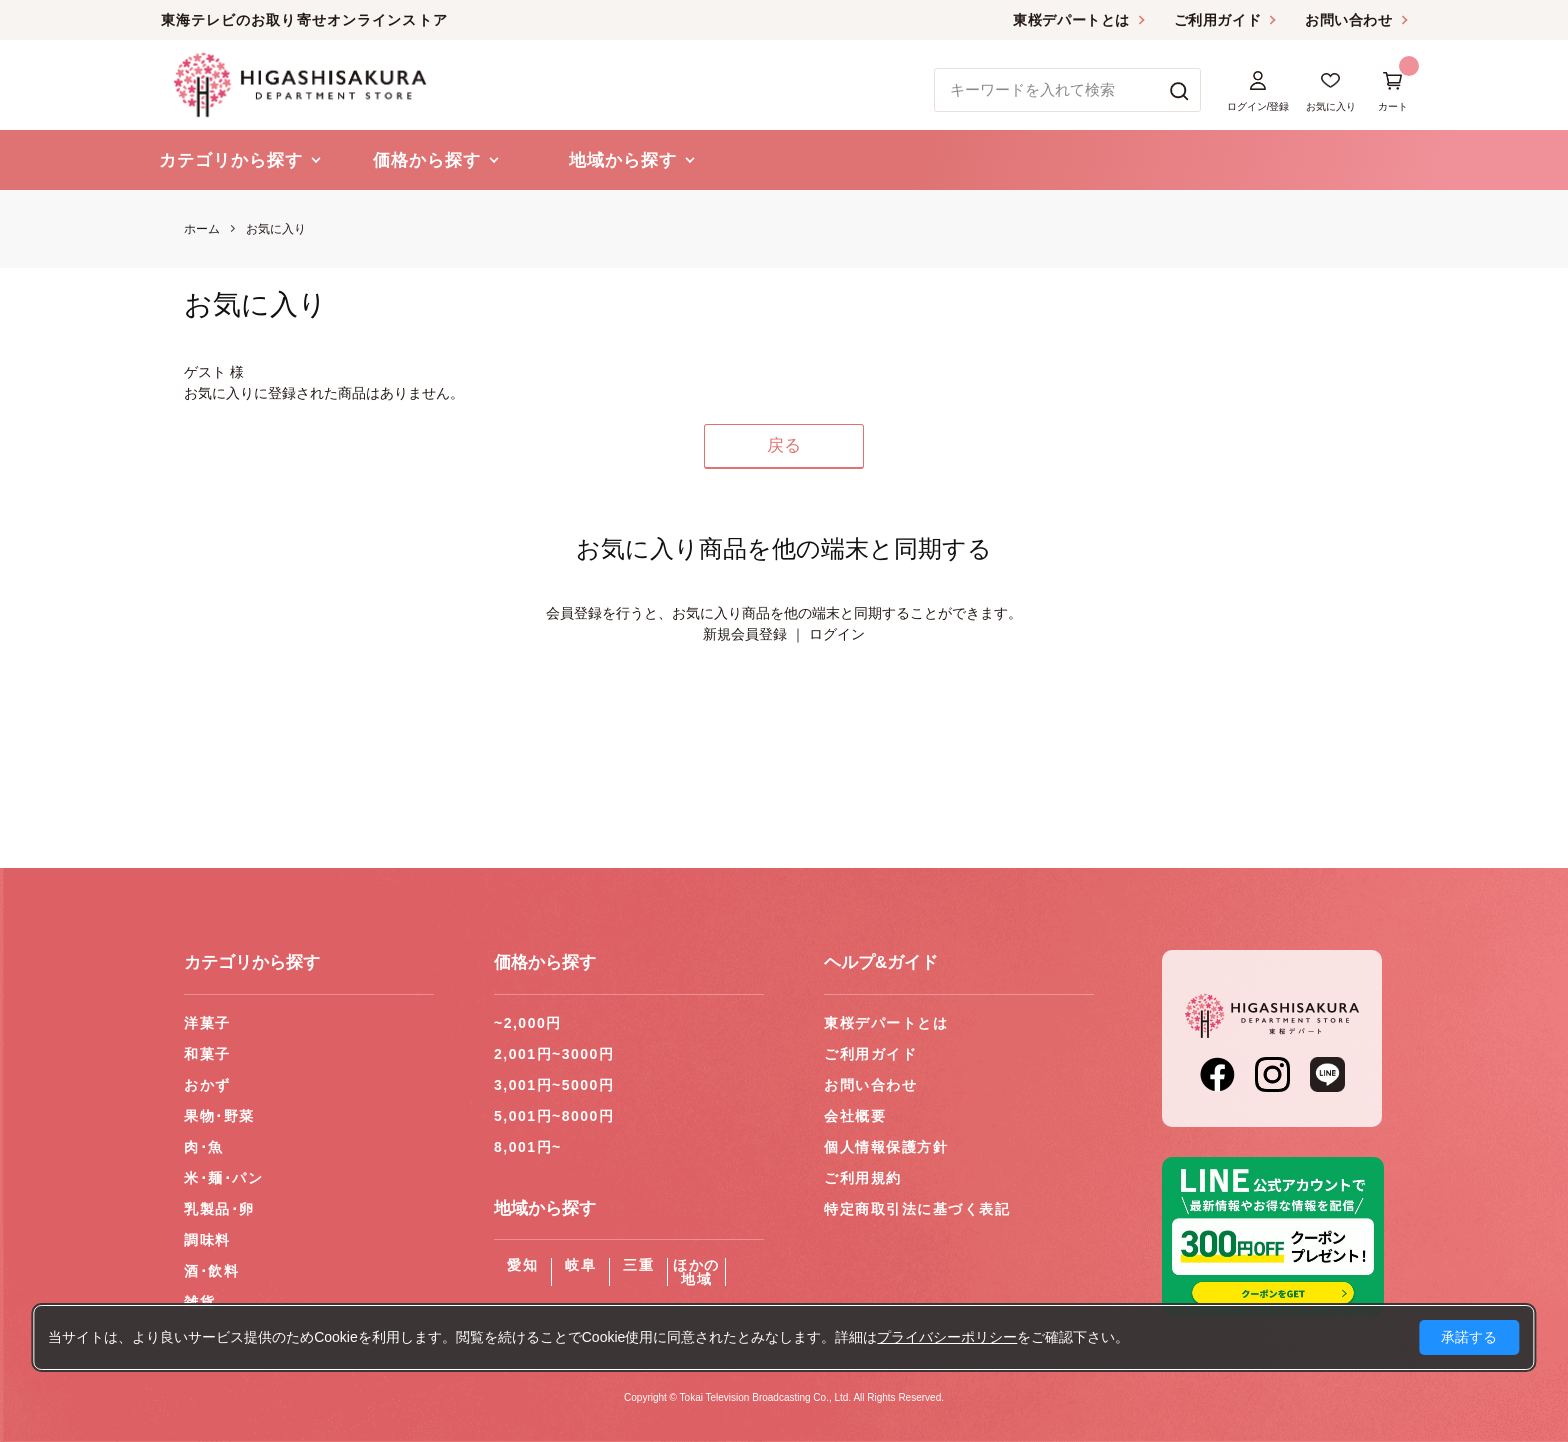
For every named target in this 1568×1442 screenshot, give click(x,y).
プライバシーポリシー (947, 1337)
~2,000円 (528, 1023)
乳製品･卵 (219, 1209)
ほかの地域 (696, 1272)
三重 (638, 1265)
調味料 (207, 1240)
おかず (207, 1085)
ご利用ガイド (1217, 20)
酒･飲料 (211, 1271)
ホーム (202, 229)
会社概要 (855, 1116)
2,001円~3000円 (554, 1054)
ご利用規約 (863, 1178)
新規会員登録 (745, 634)
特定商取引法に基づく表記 (917, 1209)
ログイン (837, 634)
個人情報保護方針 (886, 1147)
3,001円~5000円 (554, 1085)
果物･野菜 (219, 1116)
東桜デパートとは (1071, 20)
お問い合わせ (1348, 20)
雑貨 (199, 1302)
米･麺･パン (223, 1178)
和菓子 (207, 1054)
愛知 (522, 1265)
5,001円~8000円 (554, 1116)
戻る (784, 445)
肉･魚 (204, 1147)
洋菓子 (207, 1023)
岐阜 (580, 1265)
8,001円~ (528, 1147)
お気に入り (276, 229)
